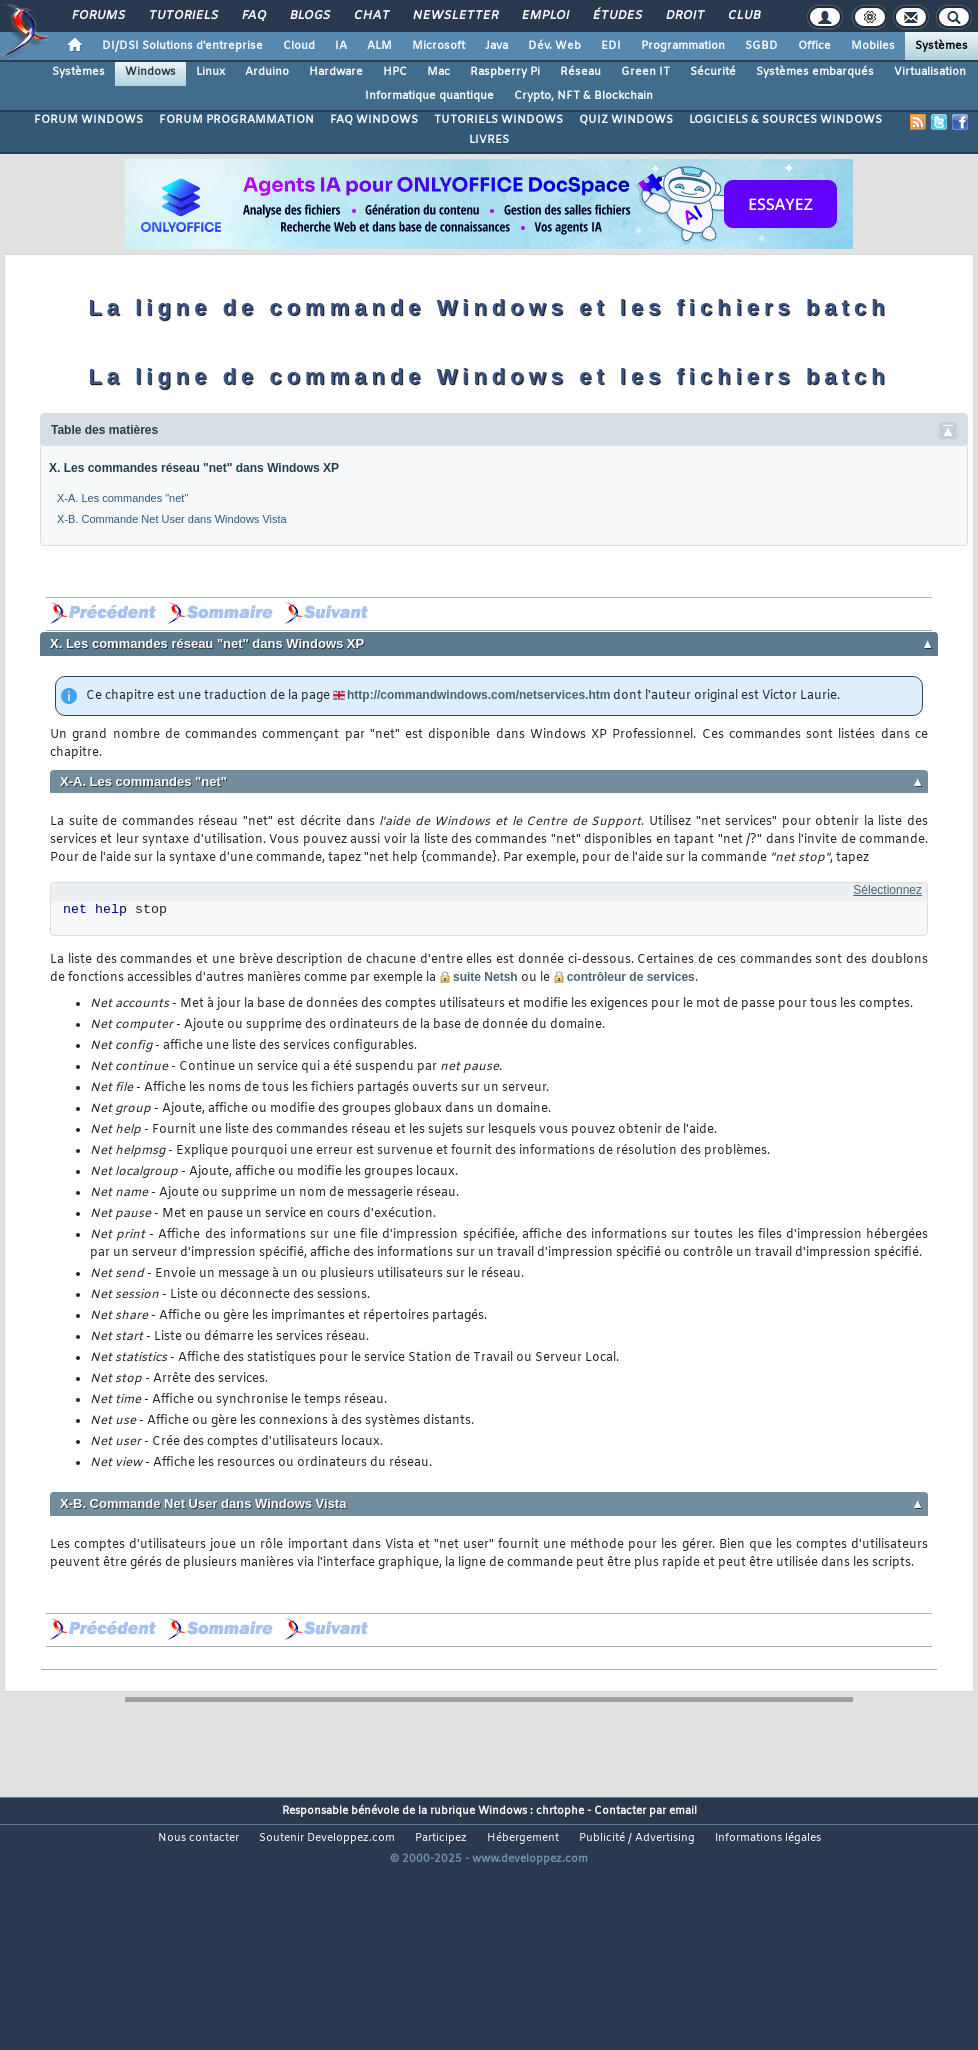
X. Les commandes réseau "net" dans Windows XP (194, 468)
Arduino (267, 72)
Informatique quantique (429, 96)
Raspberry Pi (505, 72)
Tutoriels (182, 16)
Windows (150, 72)
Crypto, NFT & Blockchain (583, 96)
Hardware (336, 72)
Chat (370, 16)
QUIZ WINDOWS (626, 120)
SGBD (761, 46)
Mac (438, 72)
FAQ (253, 16)
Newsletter (454, 16)
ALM (379, 46)
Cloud (299, 46)
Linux (210, 72)
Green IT (645, 72)
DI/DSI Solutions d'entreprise (182, 46)
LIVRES (489, 140)
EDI (611, 46)
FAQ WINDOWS (374, 120)
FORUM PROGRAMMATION (236, 120)
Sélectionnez (887, 890)
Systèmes (941, 46)
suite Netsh (485, 977)
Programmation (683, 46)
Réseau (580, 72)
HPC (395, 72)
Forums (97, 16)
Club (743, 16)
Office (814, 46)
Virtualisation (930, 72)
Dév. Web (554, 46)
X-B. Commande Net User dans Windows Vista (172, 519)
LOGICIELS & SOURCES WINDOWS (785, 120)
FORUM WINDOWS (88, 120)
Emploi (544, 16)
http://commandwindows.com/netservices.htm (478, 695)
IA (341, 46)
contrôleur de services (631, 977)
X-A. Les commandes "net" (122, 498)
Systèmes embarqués (815, 72)
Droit (684, 16)
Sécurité (713, 72)
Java (496, 46)
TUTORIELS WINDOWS (498, 120)
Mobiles (873, 46)
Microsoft (438, 46)
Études (616, 16)
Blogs (309, 16)
